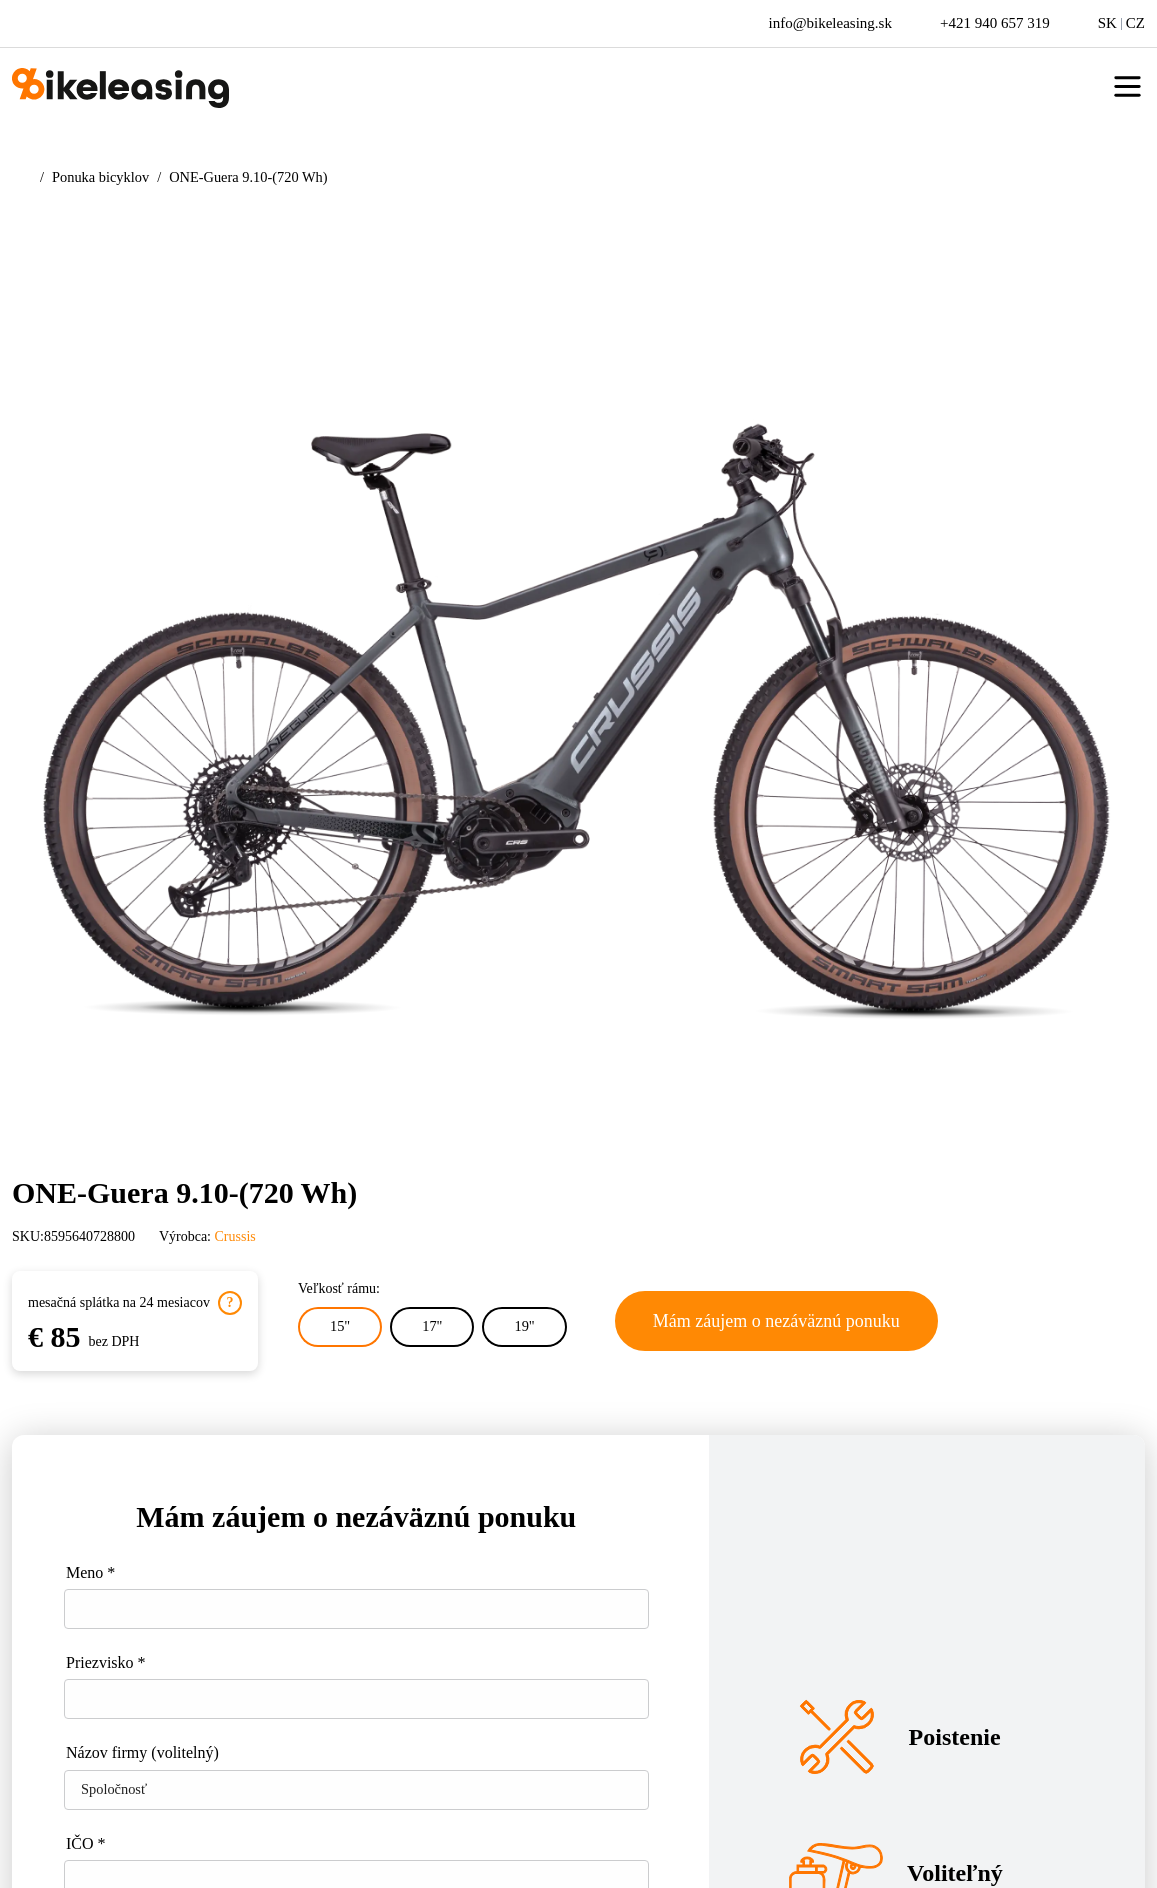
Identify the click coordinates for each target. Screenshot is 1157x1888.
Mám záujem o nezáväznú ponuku (776, 1321)
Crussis (235, 1236)
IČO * (86, 1843)
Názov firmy (142, 1752)
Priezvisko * (106, 1662)
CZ (1135, 23)
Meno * (90, 1572)
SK (1107, 23)
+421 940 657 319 (995, 23)
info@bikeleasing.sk (830, 23)
